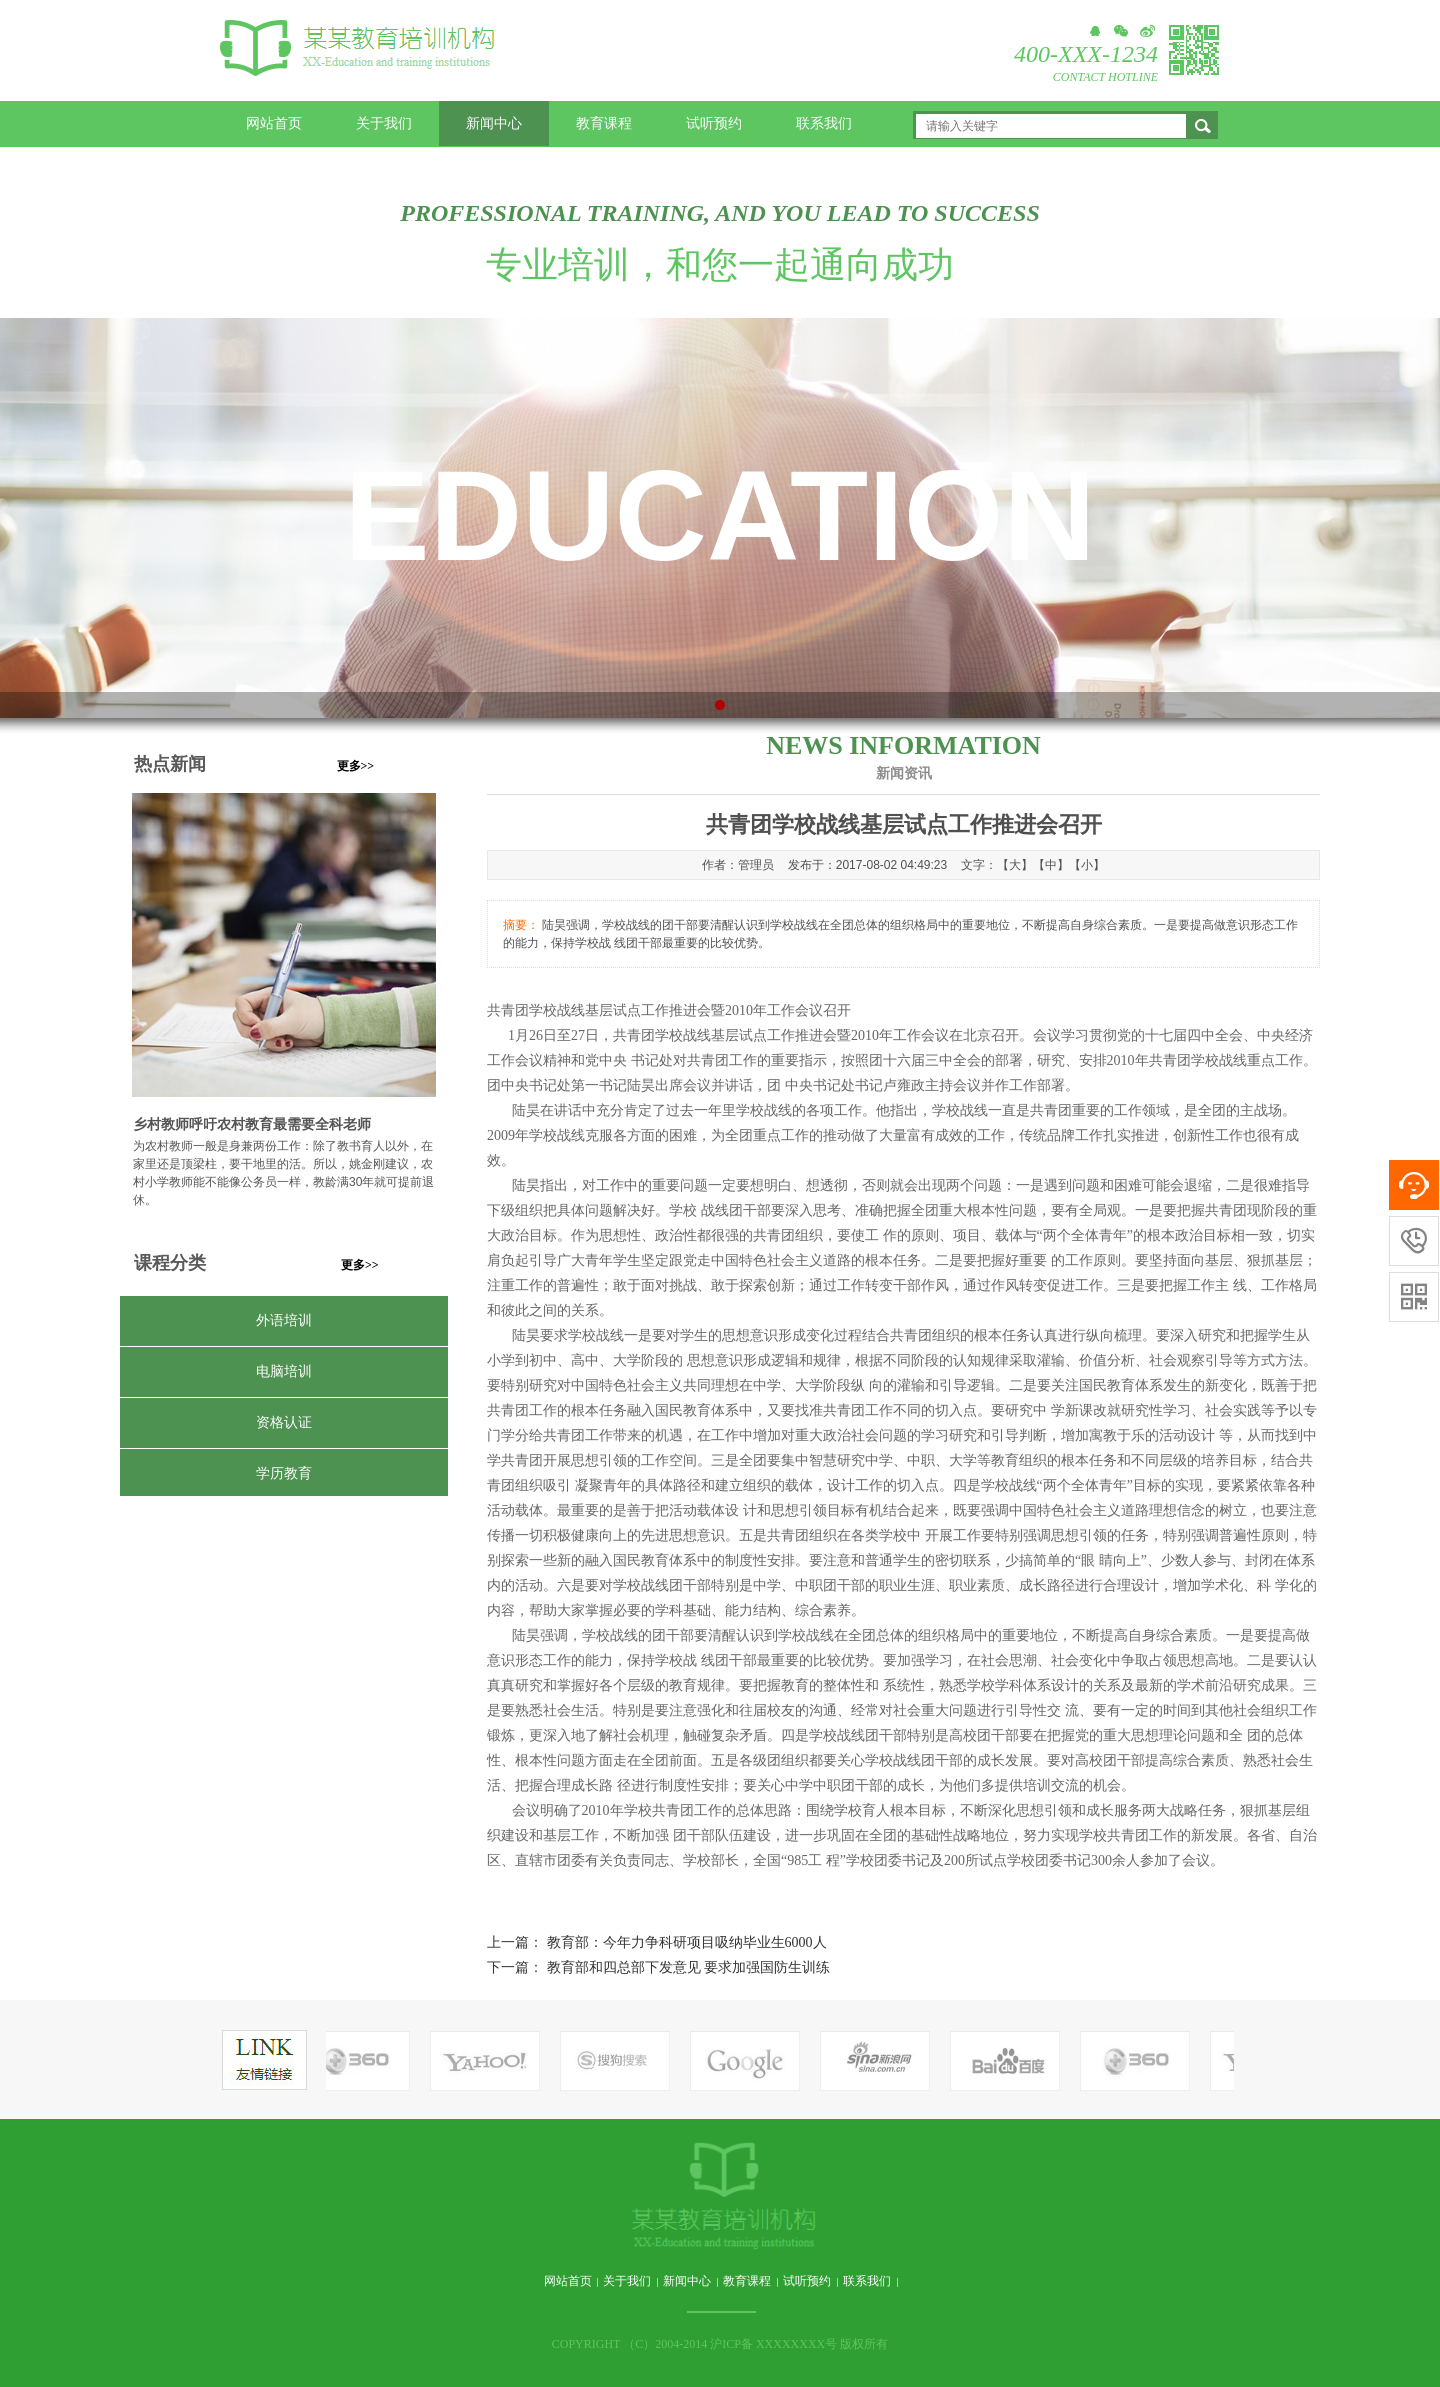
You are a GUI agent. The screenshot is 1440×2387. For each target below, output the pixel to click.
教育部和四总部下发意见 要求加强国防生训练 (689, 1967)
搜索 (1202, 126)
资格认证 (284, 1422)
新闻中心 (494, 123)
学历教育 (284, 1473)
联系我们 (824, 123)
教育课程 (604, 123)
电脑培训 (284, 1371)
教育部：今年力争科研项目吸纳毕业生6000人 (687, 1942)
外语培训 (284, 1320)
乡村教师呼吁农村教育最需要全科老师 (252, 1124)
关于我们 (384, 123)
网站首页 (274, 123)
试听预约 (714, 123)
